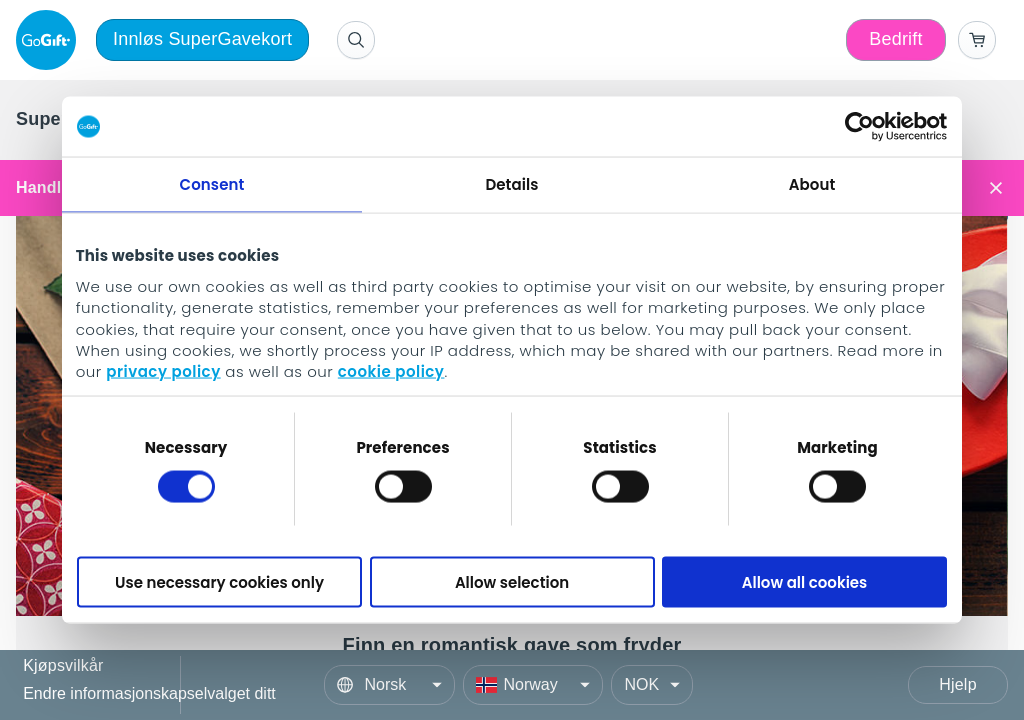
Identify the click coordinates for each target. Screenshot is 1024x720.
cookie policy (391, 371)
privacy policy (163, 371)
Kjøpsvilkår (63, 666)
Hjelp (957, 684)
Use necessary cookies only (219, 581)
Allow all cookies (805, 581)
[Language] (389, 685)
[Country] (533, 685)
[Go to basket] (977, 40)
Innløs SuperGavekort (202, 39)
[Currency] (652, 685)
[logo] (50, 40)
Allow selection (512, 581)
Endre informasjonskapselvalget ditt (149, 693)
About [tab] (812, 184)
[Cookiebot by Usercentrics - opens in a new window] (859, 127)
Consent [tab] (212, 184)
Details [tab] (511, 184)
